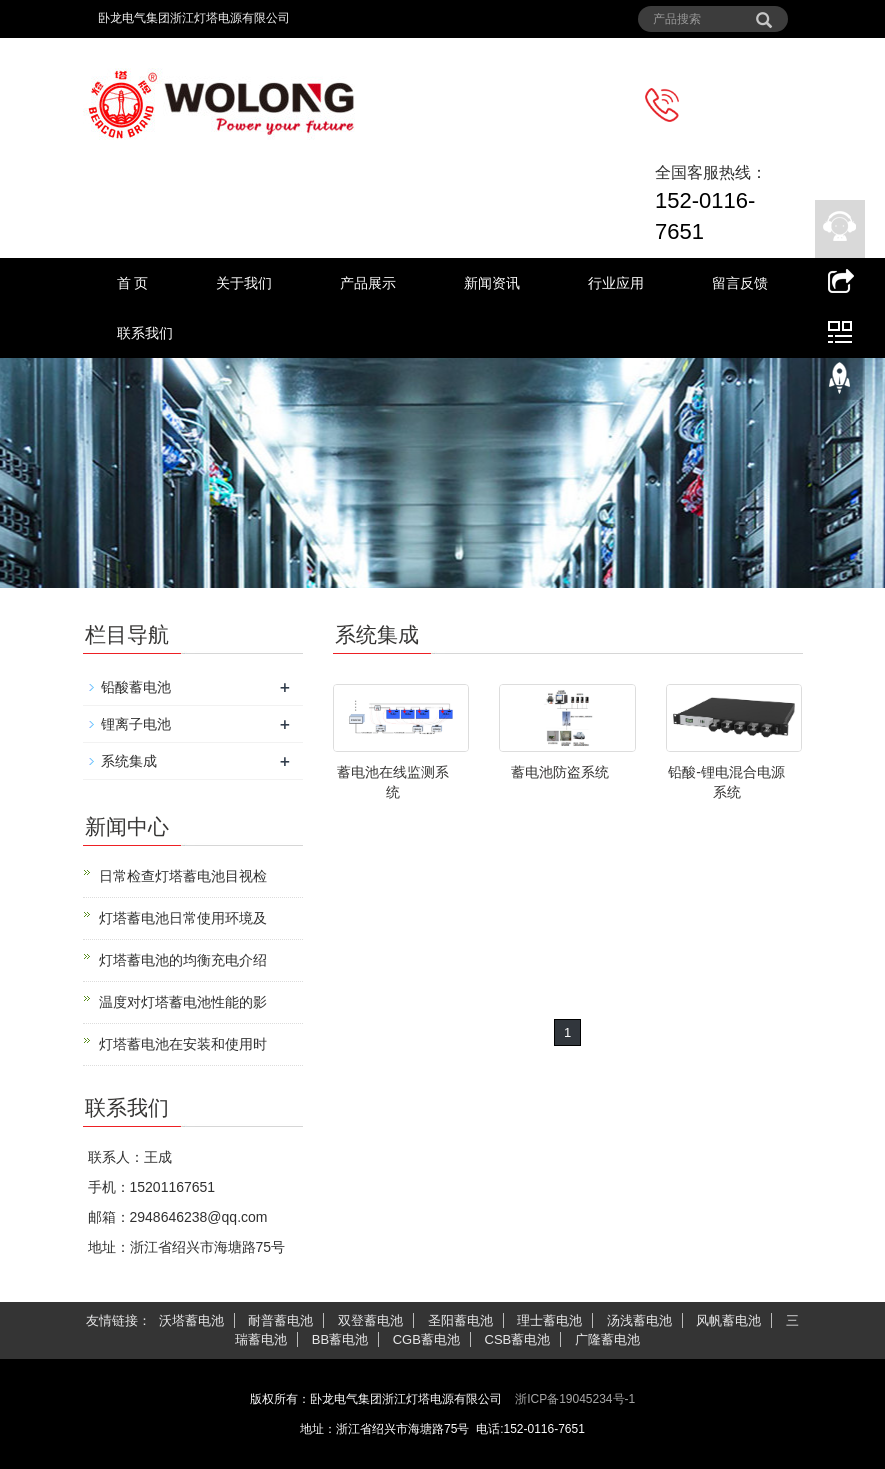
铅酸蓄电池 (136, 687)
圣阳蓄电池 (460, 1320)
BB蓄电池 (340, 1339)
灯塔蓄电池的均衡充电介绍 (183, 960)
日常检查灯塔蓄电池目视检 (183, 876)
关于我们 (244, 283)
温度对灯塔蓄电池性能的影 (183, 1002)
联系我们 (145, 333)
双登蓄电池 (370, 1320)
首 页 (133, 283)
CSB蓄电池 (518, 1339)
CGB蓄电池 (426, 1339)
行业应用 (616, 283)
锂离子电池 (136, 724)
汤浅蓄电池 (639, 1320)
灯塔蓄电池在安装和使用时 (183, 1044)
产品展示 (368, 283)
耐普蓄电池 (280, 1320)
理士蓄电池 (549, 1320)
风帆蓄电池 (728, 1320)
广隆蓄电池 (607, 1339)
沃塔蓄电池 (191, 1320)
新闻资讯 (492, 283)
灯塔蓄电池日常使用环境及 (183, 918)
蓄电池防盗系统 (560, 772)
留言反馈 (740, 283)
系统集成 (129, 761)
